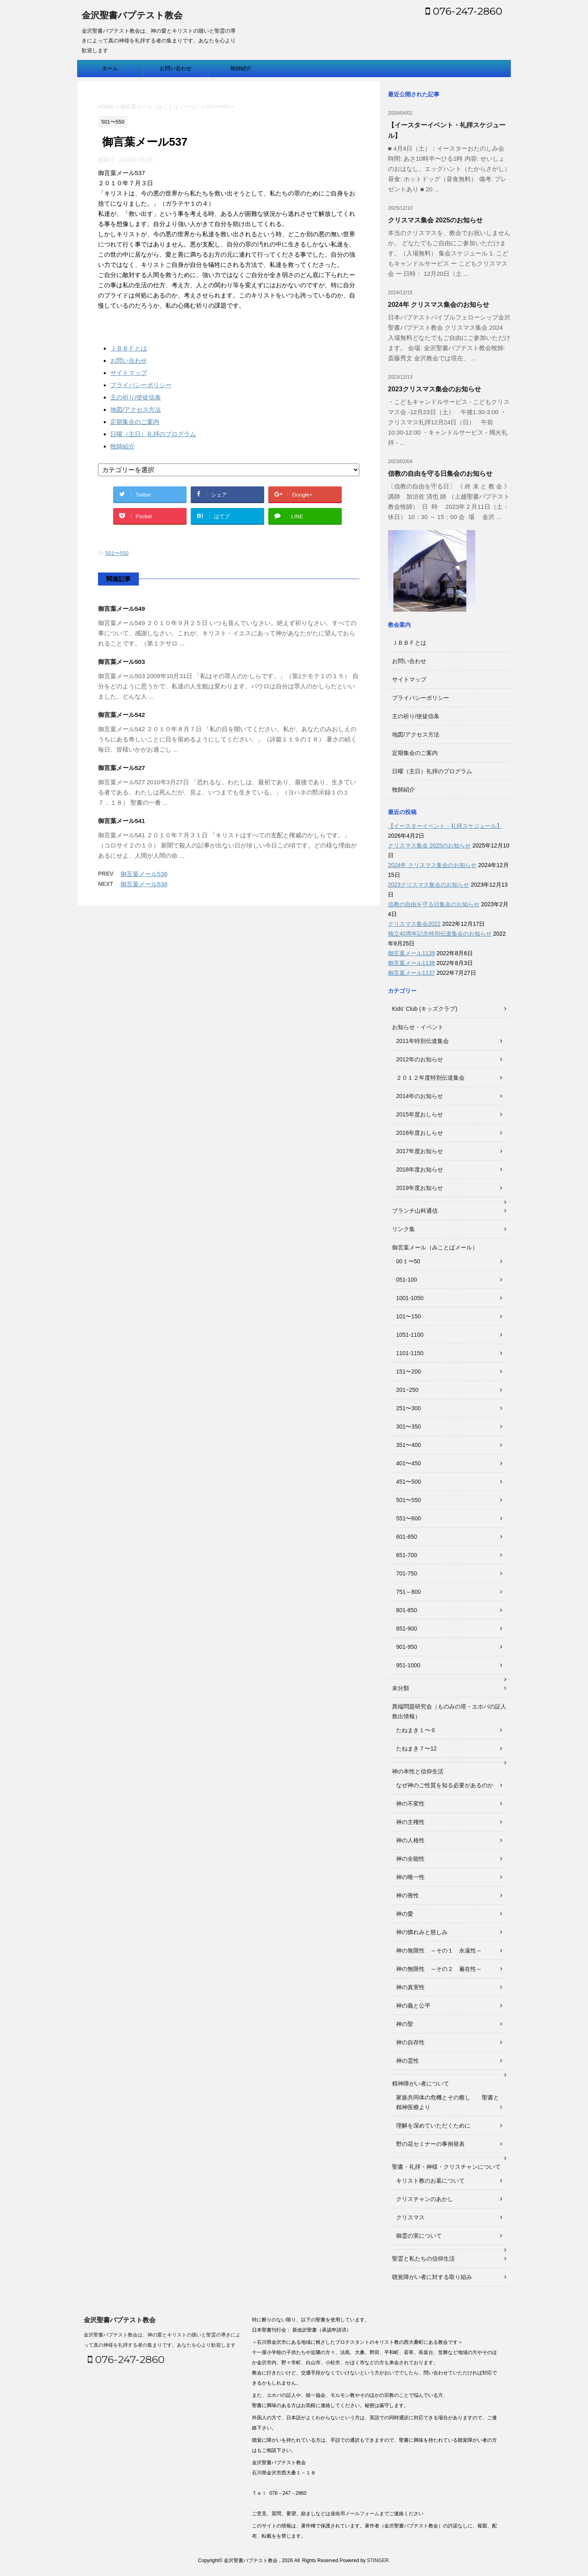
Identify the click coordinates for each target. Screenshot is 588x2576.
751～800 (408, 1592)
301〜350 (408, 1426)
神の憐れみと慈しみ (422, 1932)
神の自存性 (410, 2042)
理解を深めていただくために (433, 2125)
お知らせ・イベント (417, 1027)
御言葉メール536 (143, 873)
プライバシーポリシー (141, 385)
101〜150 (408, 1316)
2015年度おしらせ (419, 1114)
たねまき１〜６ (416, 1730)
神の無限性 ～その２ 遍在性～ (439, 1969)
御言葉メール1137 (411, 973)
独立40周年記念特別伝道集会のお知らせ (440, 933)
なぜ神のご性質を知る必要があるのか (444, 1785)
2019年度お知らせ (419, 1188)
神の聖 (404, 2024)
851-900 (406, 1628)
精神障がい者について (420, 2083)
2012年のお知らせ (419, 1059)
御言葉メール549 (121, 608)
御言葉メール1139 (411, 953)
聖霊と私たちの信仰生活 (423, 2258)
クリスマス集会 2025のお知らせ (435, 220)
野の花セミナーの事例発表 (430, 2144)
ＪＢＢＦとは (128, 348)
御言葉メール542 (121, 714)
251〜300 (408, 1408)
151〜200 (408, 1371)
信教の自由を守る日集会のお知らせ (440, 473)
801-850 (406, 1610)
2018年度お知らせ (419, 1169)
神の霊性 (407, 2060)
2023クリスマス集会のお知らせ (434, 389)
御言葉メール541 (121, 820)
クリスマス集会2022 (414, 924)
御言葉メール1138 (411, 963)
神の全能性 (410, 1858)
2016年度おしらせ (419, 1132)
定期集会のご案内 (134, 421)
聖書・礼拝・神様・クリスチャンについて (446, 2166)
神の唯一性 (410, 1877)
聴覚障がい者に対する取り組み (432, 2277)
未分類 (400, 1688)
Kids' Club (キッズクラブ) (424, 1008)
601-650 (406, 1536)
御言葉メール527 (121, 767)
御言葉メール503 (121, 661)
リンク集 (403, 1229)
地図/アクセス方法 (135, 409)
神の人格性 (410, 1840)
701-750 (406, 1573)
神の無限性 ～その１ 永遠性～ (439, 1950)
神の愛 (404, 1913)
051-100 (406, 1279)
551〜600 (408, 1518)
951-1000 (408, 1665)
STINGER (377, 2560)
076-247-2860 (463, 11)
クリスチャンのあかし (424, 2199)
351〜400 (408, 1445)
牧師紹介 (241, 68)
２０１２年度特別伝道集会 (430, 1077)
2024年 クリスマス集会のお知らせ (438, 304)
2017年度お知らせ (419, 1151)
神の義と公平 (413, 2005)
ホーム (110, 68)
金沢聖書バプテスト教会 (132, 16)
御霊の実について (419, 2235)
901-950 (406, 1647)
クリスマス (410, 2217)
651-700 (406, 1555)
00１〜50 (408, 1261)
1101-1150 (409, 1353)
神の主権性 (410, 1822)
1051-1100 (409, 1334)
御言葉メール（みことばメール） (435, 1247)
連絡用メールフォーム (354, 2513)
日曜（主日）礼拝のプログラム (153, 433)
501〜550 (116, 553)
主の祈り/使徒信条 (135, 397)
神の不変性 (410, 1803)
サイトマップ (128, 372)
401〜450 (408, 1463)
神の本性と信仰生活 (417, 1771)
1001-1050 (409, 1298)
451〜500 (408, 1481)
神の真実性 (410, 1987)
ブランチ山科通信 (415, 1210)
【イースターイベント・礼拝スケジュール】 (445, 826)
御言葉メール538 (143, 884)
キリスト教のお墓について (430, 2180)
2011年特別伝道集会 (422, 1041)
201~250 (407, 1390)
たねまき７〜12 (416, 1748)
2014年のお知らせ (419, 1096)
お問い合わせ (176, 68)
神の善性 (407, 1895)
